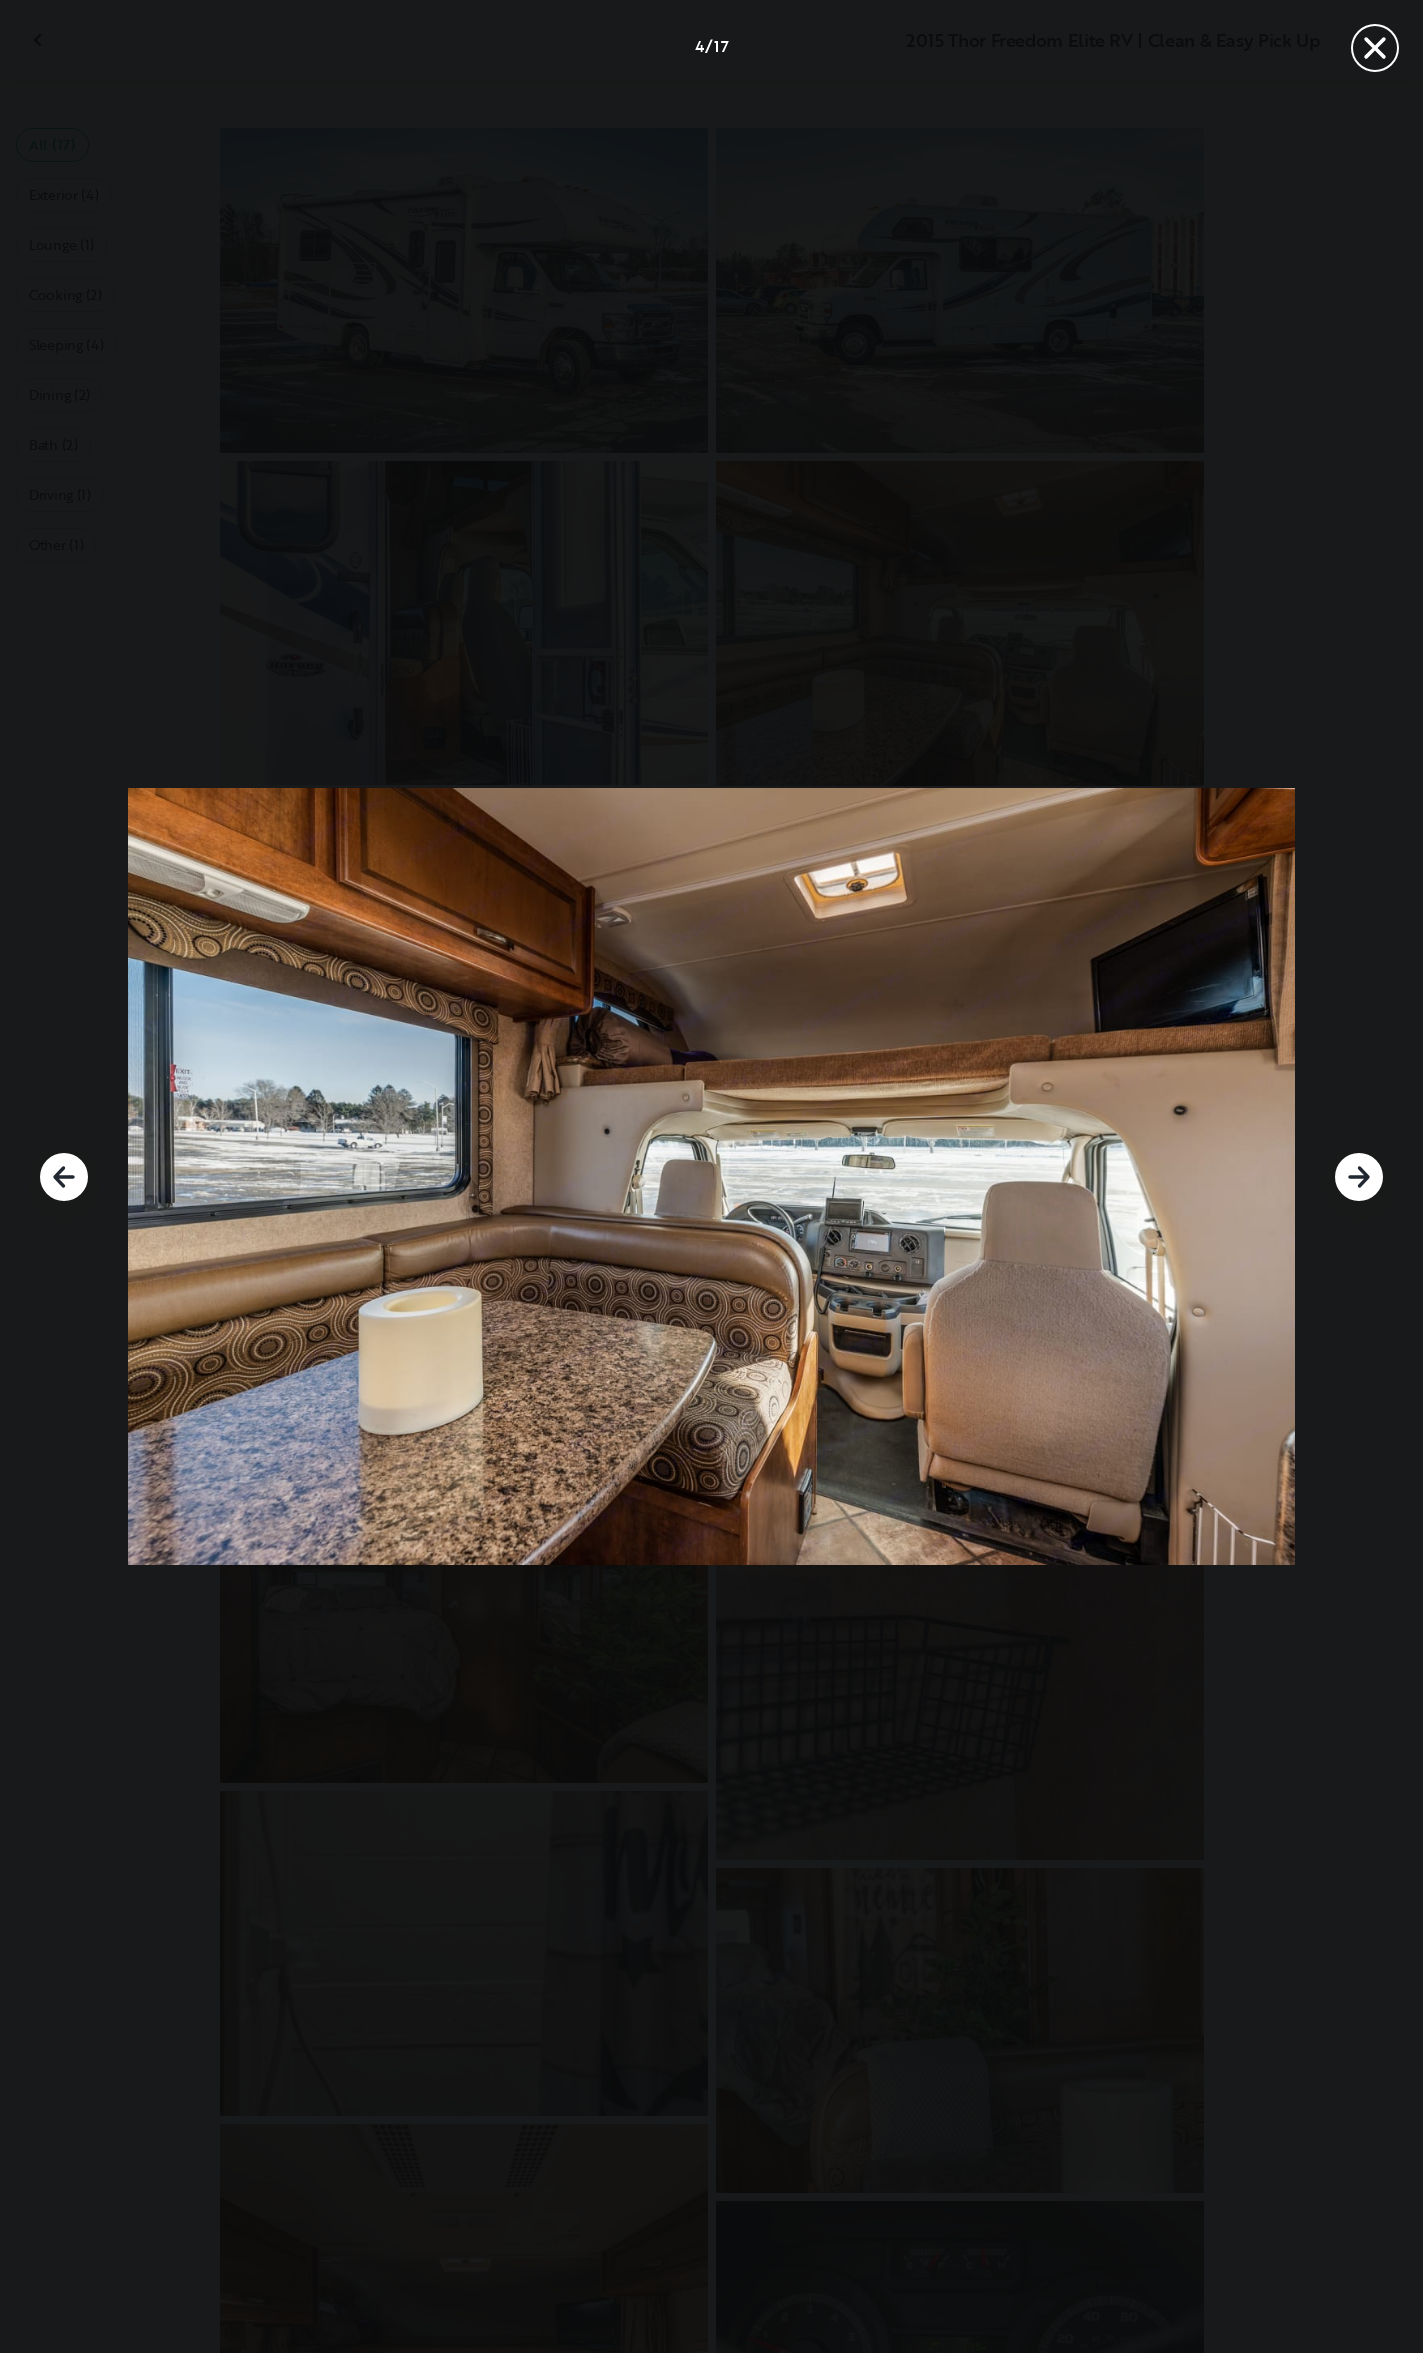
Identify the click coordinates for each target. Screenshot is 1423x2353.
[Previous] (64, 1177)
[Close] (1375, 48)
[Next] (1359, 1177)
